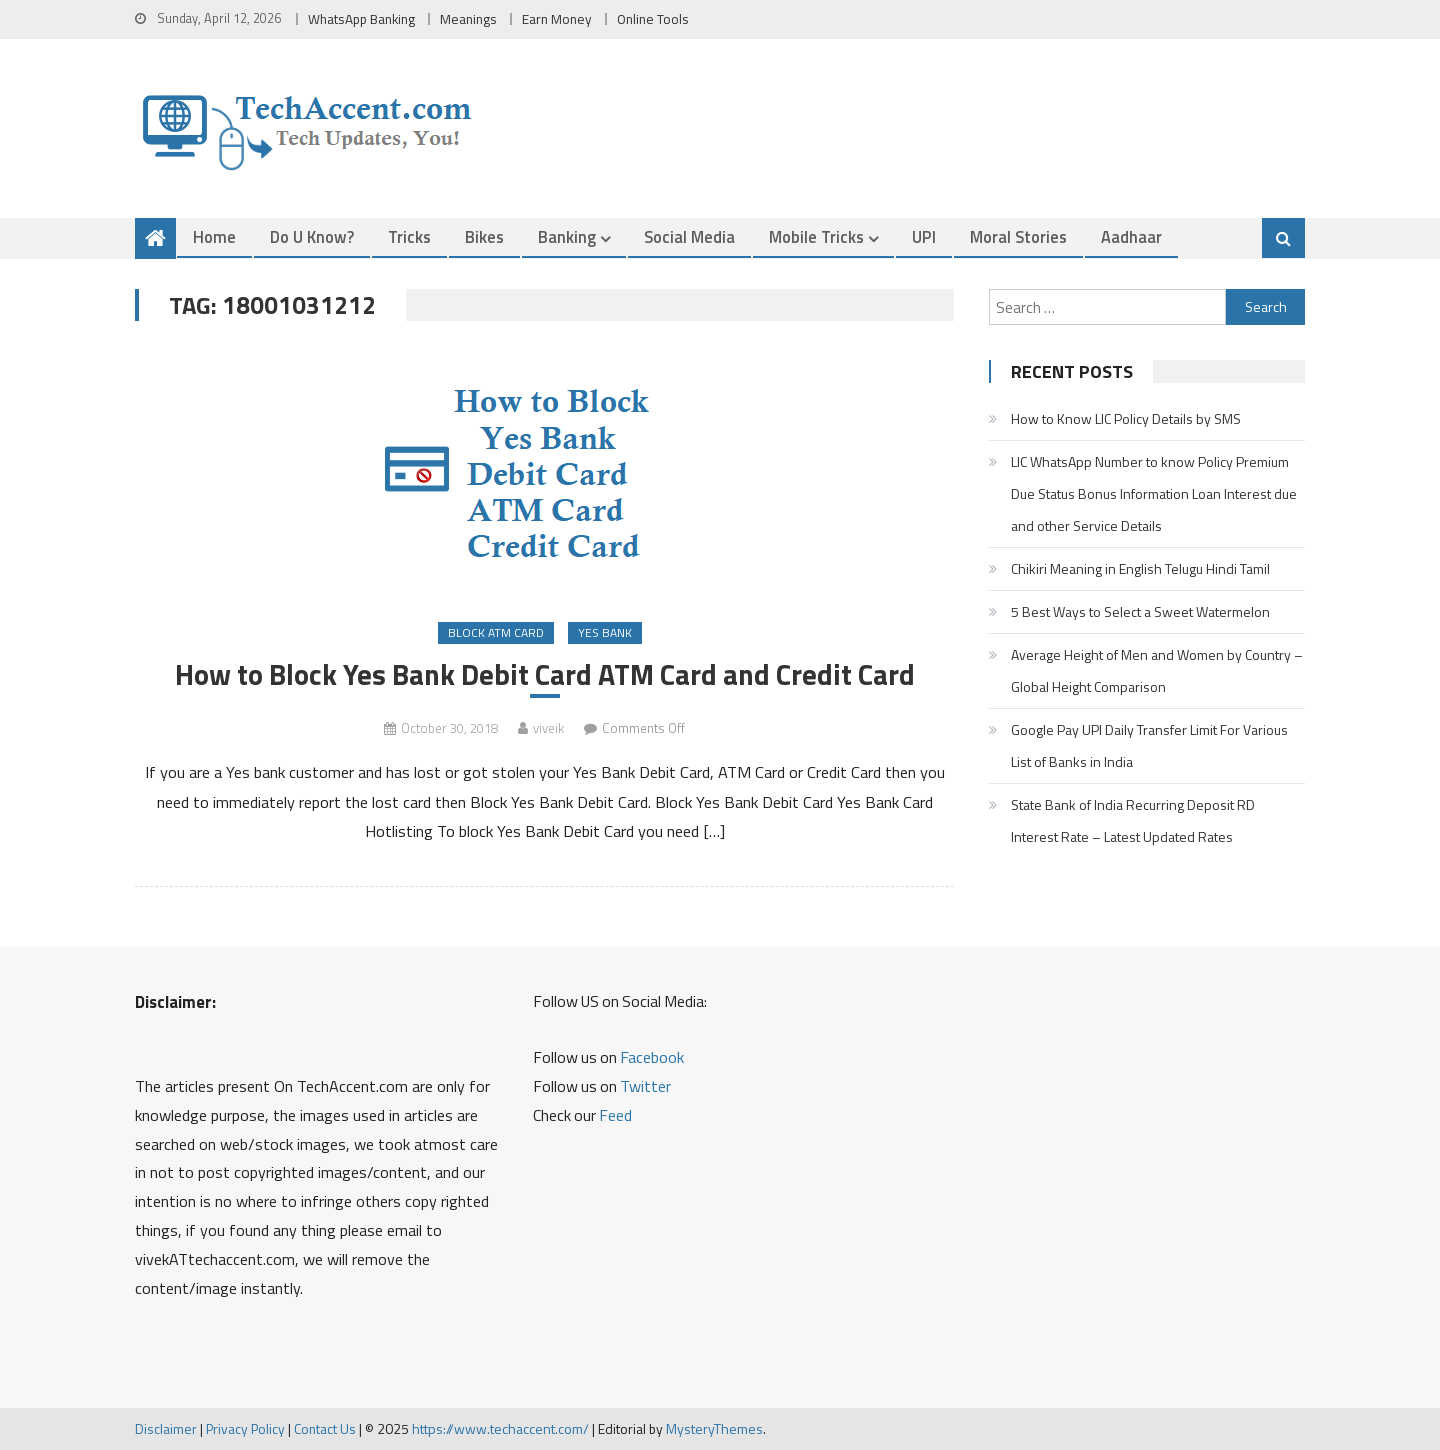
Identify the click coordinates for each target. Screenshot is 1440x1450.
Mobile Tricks (816, 236)
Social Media (689, 236)
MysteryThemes (714, 1428)
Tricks (409, 236)
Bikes (484, 236)
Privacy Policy (245, 1428)
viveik (548, 728)
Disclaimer (166, 1428)
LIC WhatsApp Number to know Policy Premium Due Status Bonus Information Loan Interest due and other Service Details (1154, 493)
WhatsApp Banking (361, 19)
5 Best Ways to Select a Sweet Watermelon (1140, 611)
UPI (924, 236)
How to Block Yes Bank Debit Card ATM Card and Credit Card (545, 674)
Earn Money (557, 19)
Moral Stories (1018, 236)
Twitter (645, 1086)
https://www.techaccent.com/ (500, 1428)
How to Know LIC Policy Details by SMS (1126, 418)
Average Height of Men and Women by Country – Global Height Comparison (1157, 670)
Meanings (468, 19)
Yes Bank (605, 632)
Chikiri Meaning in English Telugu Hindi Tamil (1140, 568)
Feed (615, 1115)
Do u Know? (312, 236)
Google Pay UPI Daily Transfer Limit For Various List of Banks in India (1149, 745)
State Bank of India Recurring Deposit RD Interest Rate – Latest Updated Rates (1133, 820)
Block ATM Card (496, 632)
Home (214, 236)
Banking (567, 236)
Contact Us (325, 1428)
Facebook (652, 1057)
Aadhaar (1131, 236)
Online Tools (653, 19)
